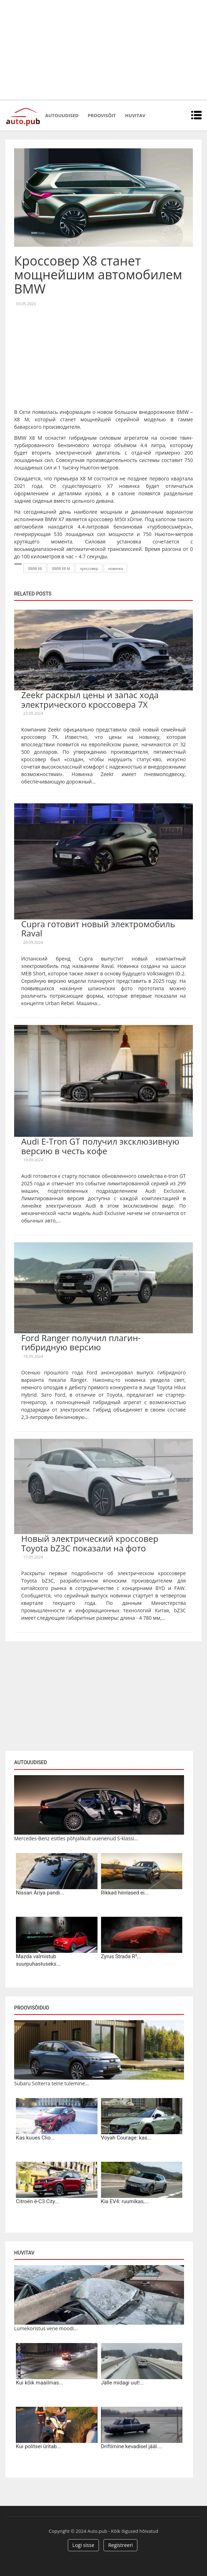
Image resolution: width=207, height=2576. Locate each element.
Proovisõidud (31, 2008)
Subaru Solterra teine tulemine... (51, 2083)
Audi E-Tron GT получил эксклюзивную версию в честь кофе (100, 1145)
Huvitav (135, 115)
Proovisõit (102, 115)
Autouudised (61, 115)
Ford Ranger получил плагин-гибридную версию (81, 1342)
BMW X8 (35, 568)
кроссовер (89, 568)
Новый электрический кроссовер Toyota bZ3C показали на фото (89, 1543)
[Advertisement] (103, 49)
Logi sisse (83, 2545)
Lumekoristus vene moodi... (46, 2328)
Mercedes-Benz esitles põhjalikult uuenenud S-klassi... (76, 1838)
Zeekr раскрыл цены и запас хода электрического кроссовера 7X (90, 699)
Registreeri (120, 2545)
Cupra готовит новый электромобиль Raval (98, 928)
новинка (115, 568)
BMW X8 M (61, 568)
